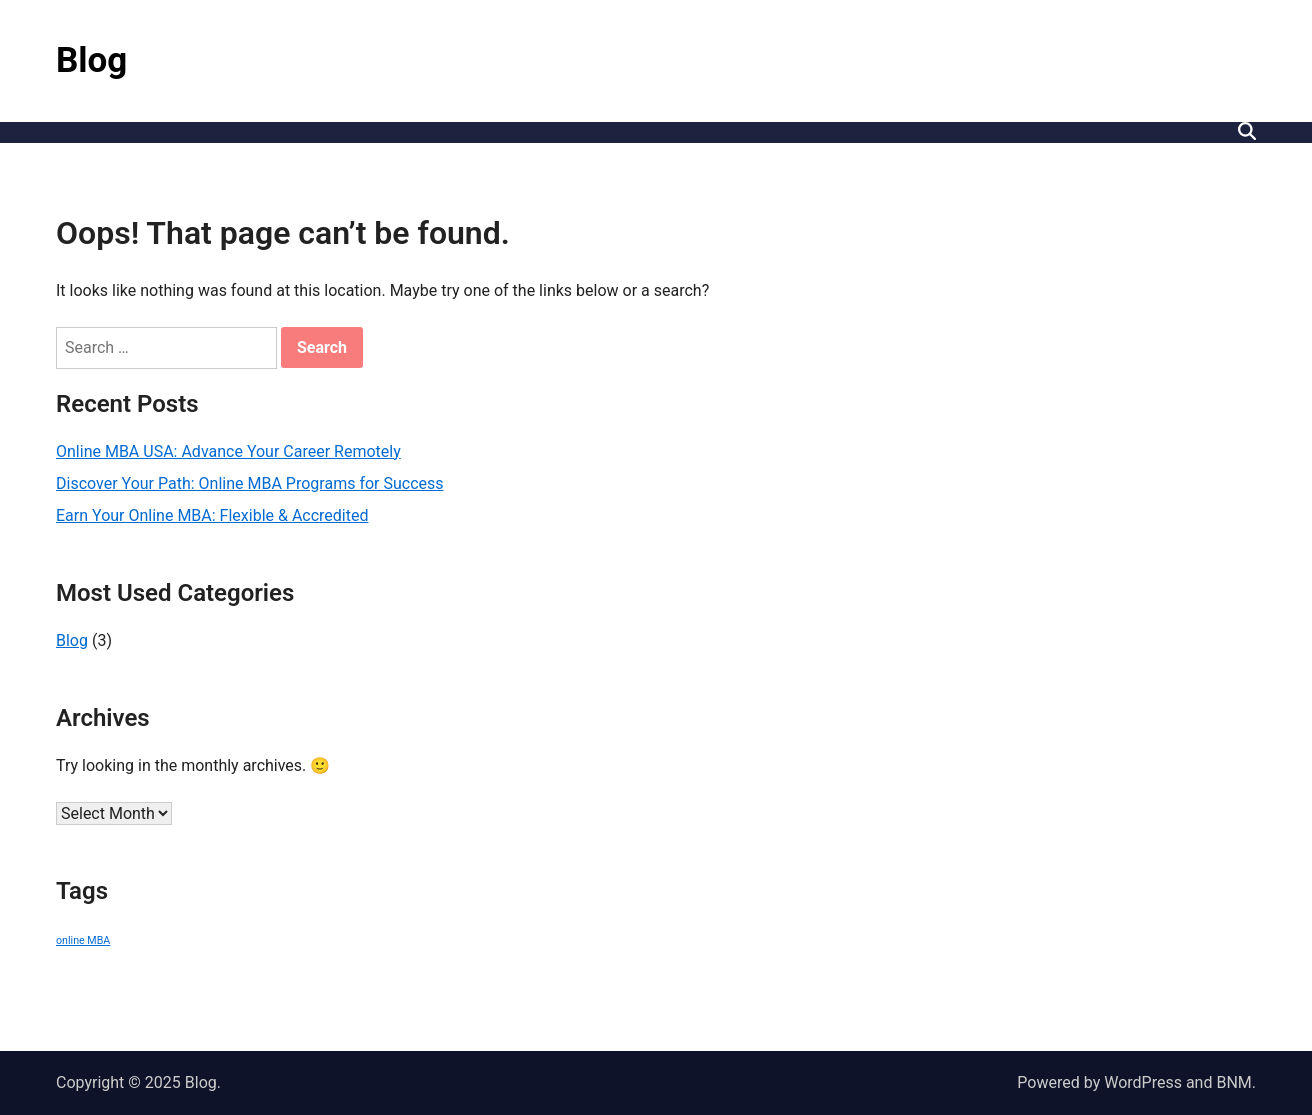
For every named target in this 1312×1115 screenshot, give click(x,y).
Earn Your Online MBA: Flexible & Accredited (212, 515)
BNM (1233, 1082)
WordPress (1143, 1082)
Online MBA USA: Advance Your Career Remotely (228, 451)
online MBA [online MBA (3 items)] (83, 940)
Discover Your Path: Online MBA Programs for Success (250, 483)
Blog (91, 60)
